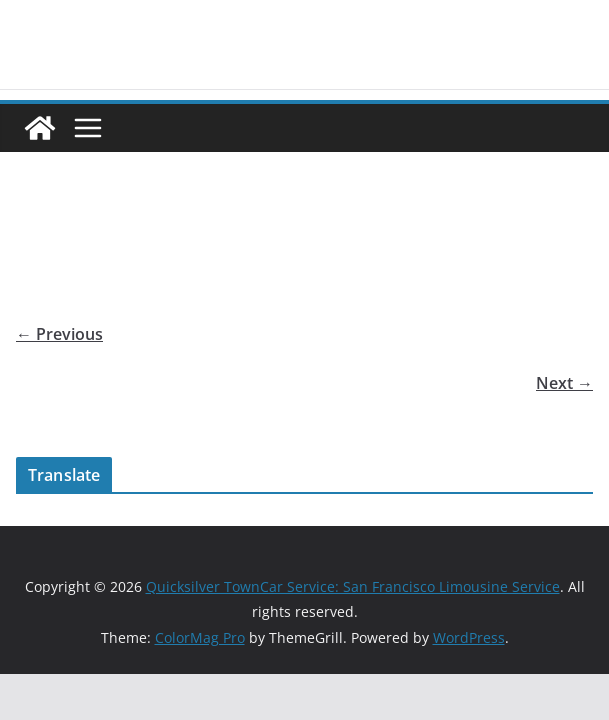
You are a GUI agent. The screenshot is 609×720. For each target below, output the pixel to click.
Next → (564, 383)
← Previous (59, 334)
